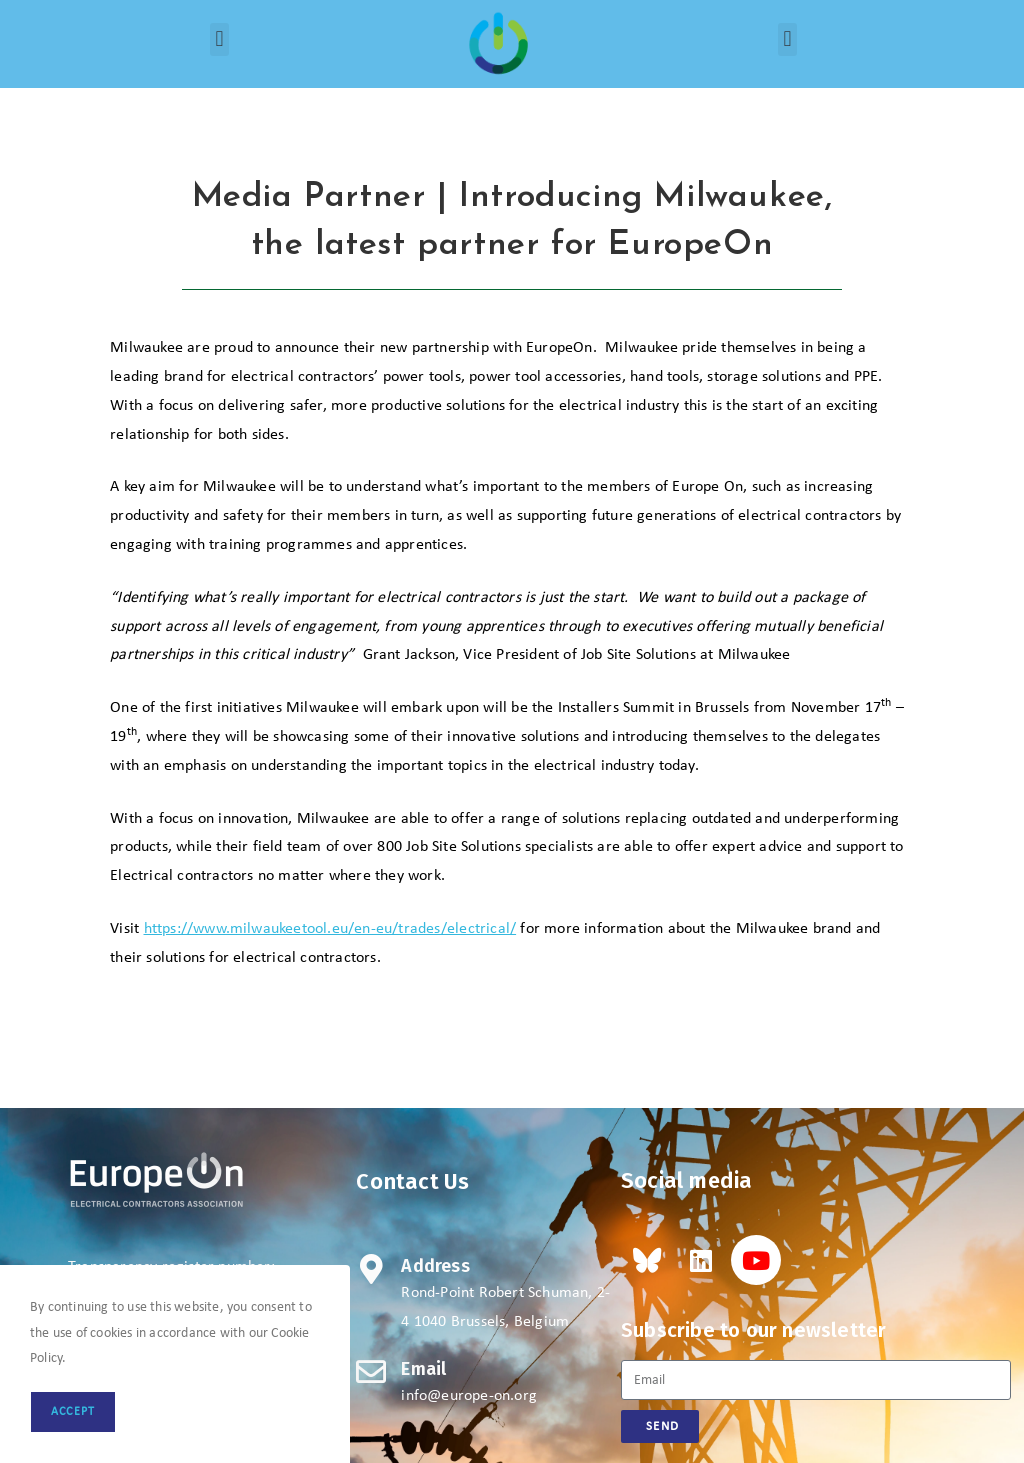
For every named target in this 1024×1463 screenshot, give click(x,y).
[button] (219, 39)
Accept (73, 1412)
